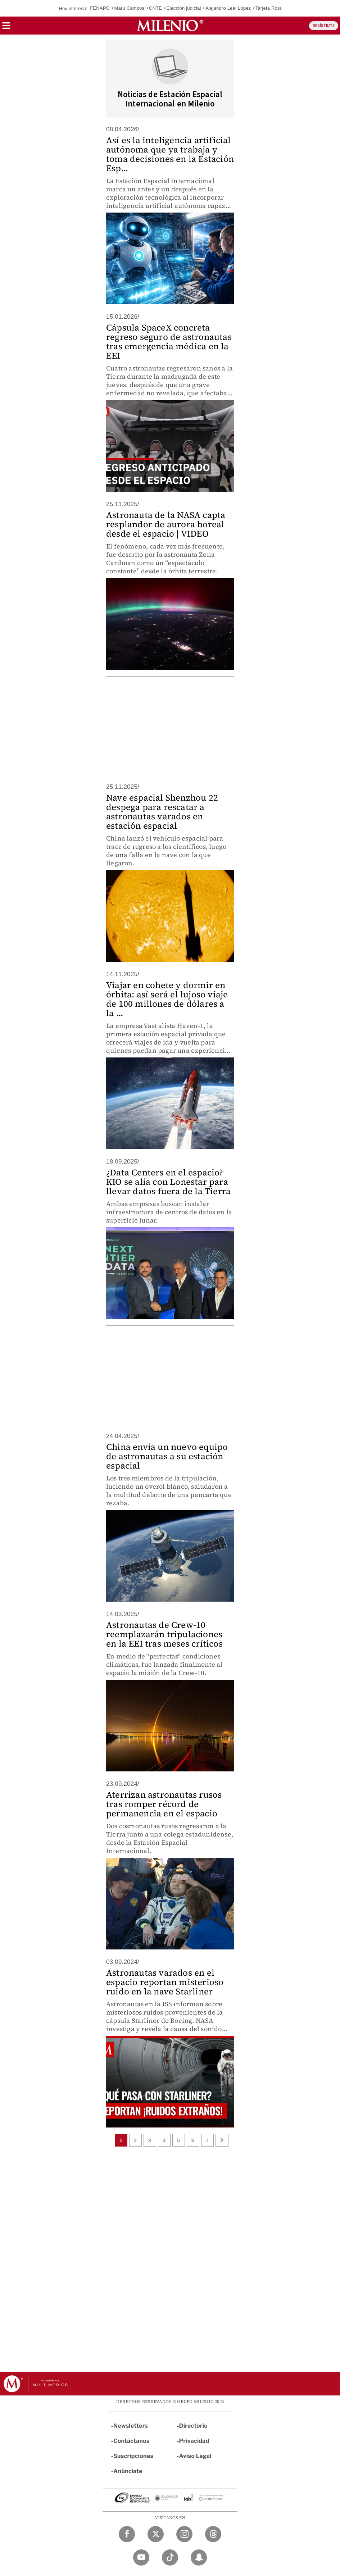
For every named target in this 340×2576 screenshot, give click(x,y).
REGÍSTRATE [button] (324, 25)
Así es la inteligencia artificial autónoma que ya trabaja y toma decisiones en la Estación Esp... (170, 154)
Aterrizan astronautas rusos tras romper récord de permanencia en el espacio (164, 1804)
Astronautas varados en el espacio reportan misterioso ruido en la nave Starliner (164, 1982)
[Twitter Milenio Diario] (156, 2534)
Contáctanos (131, 2441)
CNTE (155, 8)
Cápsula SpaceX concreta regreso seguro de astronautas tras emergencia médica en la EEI (169, 341)
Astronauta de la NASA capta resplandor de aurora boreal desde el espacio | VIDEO (165, 524)
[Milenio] (170, 26)
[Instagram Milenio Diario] (184, 2534)
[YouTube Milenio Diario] (141, 2557)
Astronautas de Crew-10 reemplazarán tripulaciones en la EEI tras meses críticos (164, 1634)
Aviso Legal (195, 2456)
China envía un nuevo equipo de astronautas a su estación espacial (167, 1456)
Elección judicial (184, 8)
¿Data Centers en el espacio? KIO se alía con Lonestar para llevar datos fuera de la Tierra (168, 1181)
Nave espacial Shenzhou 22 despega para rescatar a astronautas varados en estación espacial (162, 812)
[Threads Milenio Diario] (213, 2534)
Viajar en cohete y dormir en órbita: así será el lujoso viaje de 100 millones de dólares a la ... (167, 999)
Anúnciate (127, 2471)
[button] (6, 28)
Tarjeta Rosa (268, 8)
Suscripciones (133, 2456)
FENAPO (100, 8)
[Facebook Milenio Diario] (127, 2534)
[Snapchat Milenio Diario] (199, 2557)
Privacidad (194, 2441)
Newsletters (130, 2425)
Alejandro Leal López (228, 8)
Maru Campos (129, 8)
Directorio (193, 2425)
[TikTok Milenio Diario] (170, 2557)
